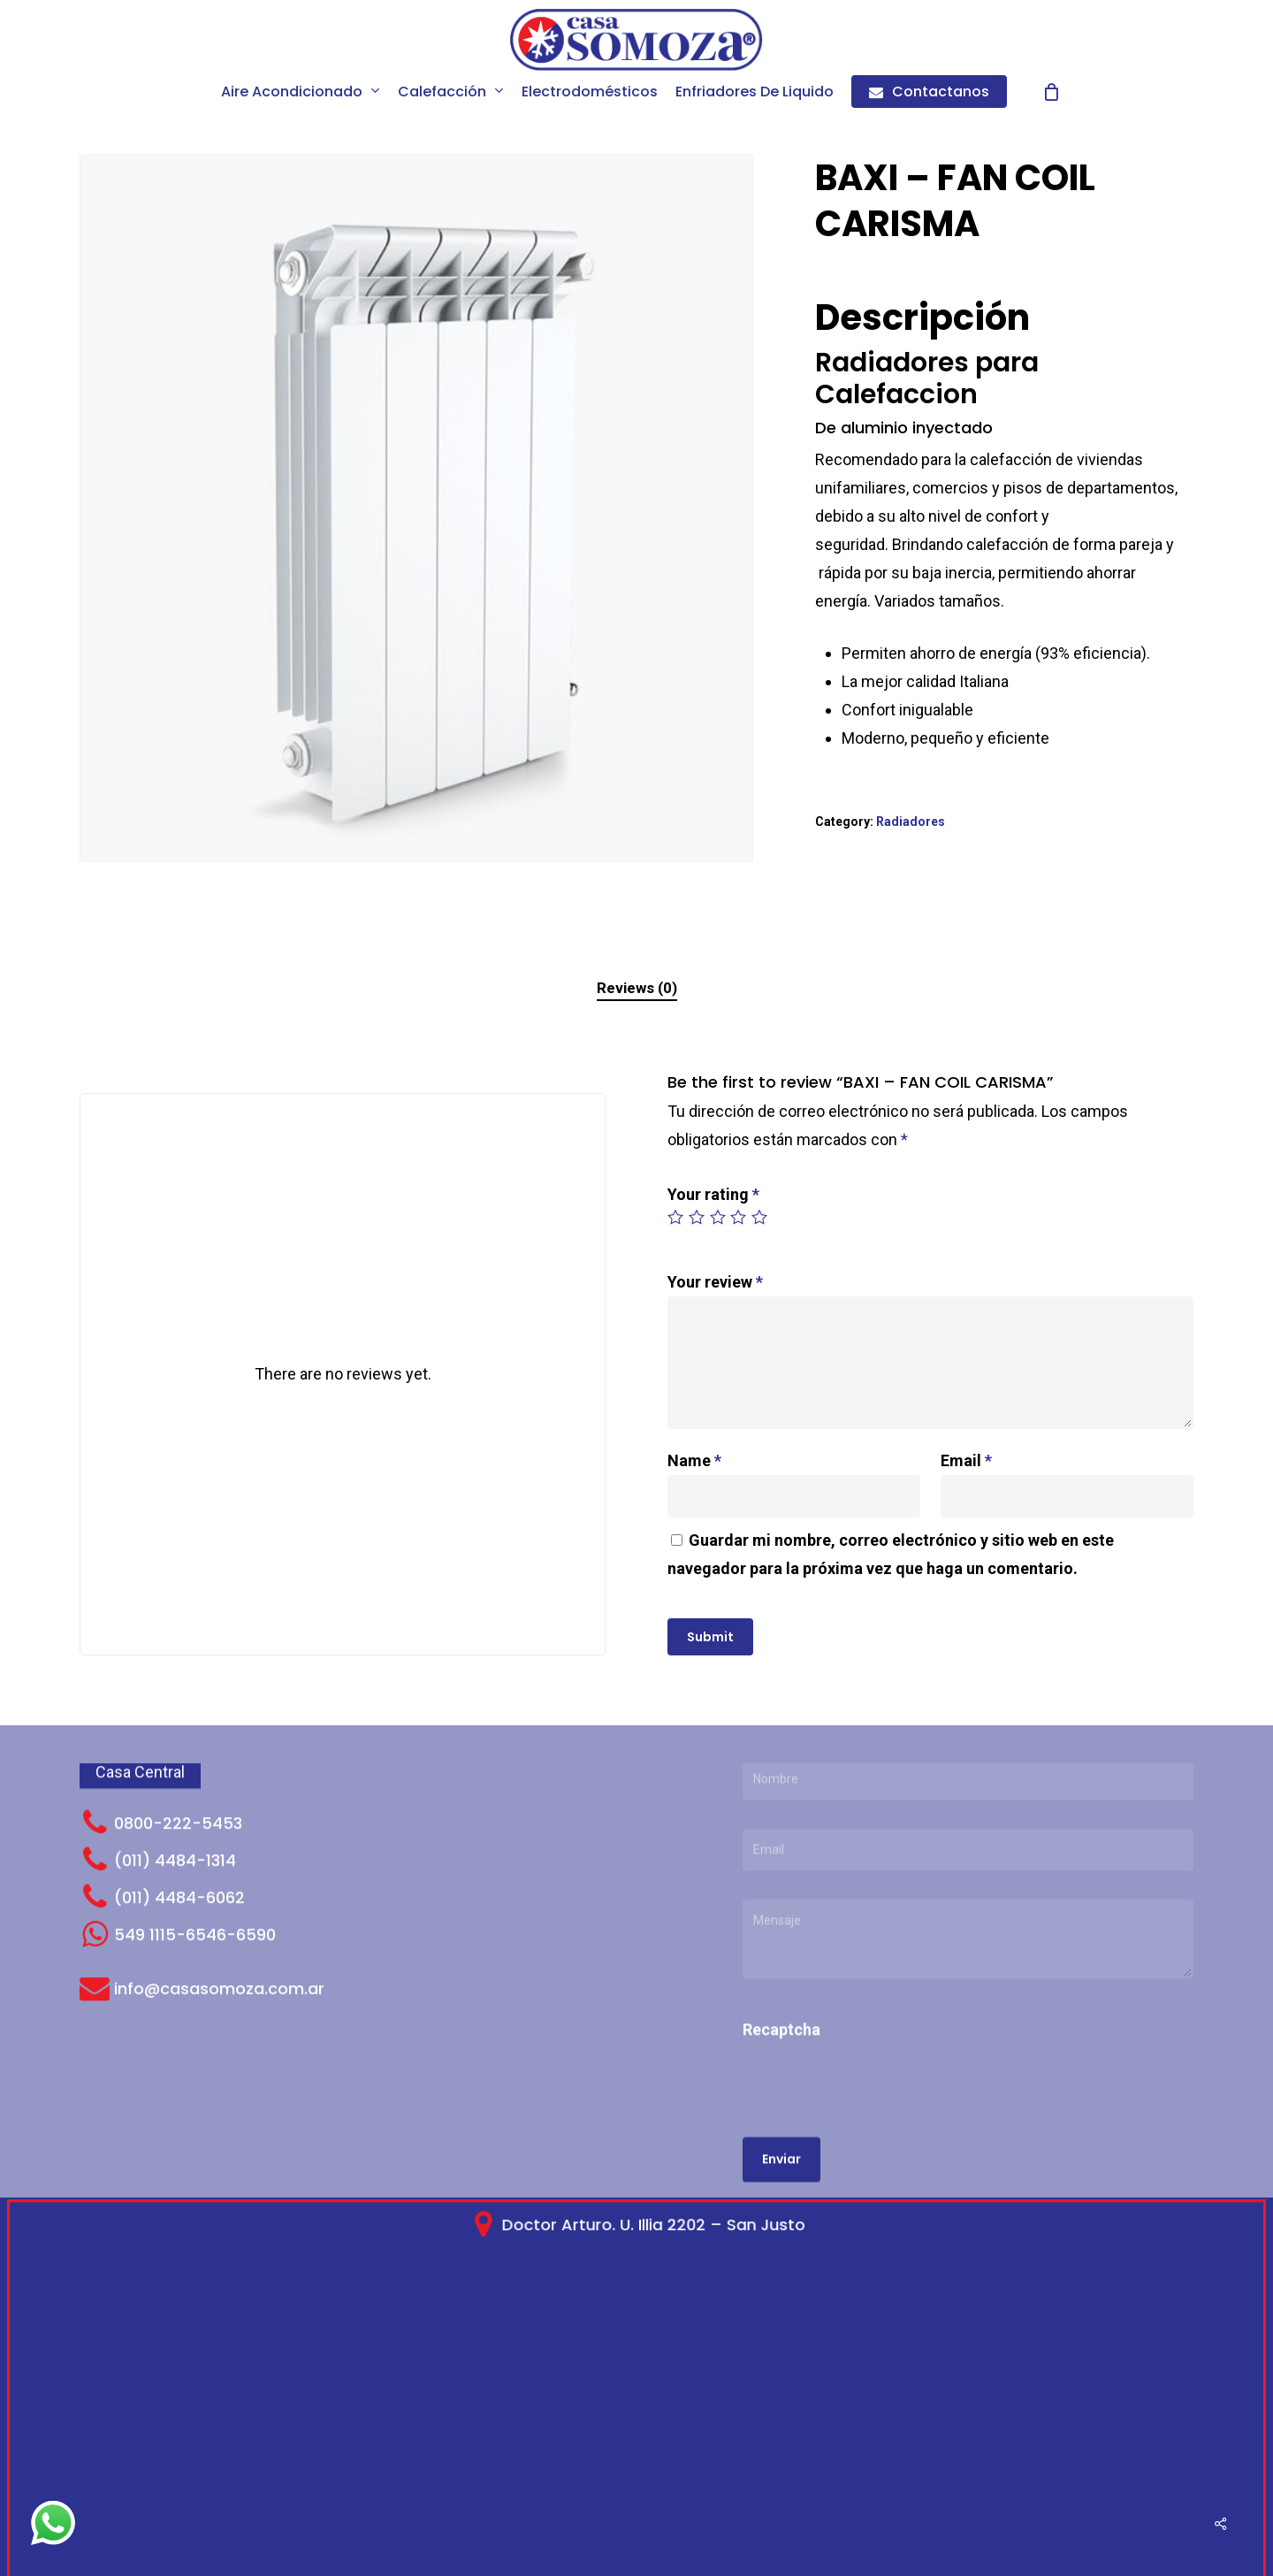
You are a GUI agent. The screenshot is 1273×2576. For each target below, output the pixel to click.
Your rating (713, 1194)
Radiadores (910, 821)
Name (694, 1460)
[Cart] (1052, 92)
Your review (715, 1282)
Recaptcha (781, 1913)
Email (966, 1460)
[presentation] (864, 1983)
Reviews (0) (637, 988)
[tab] (637, 988)
